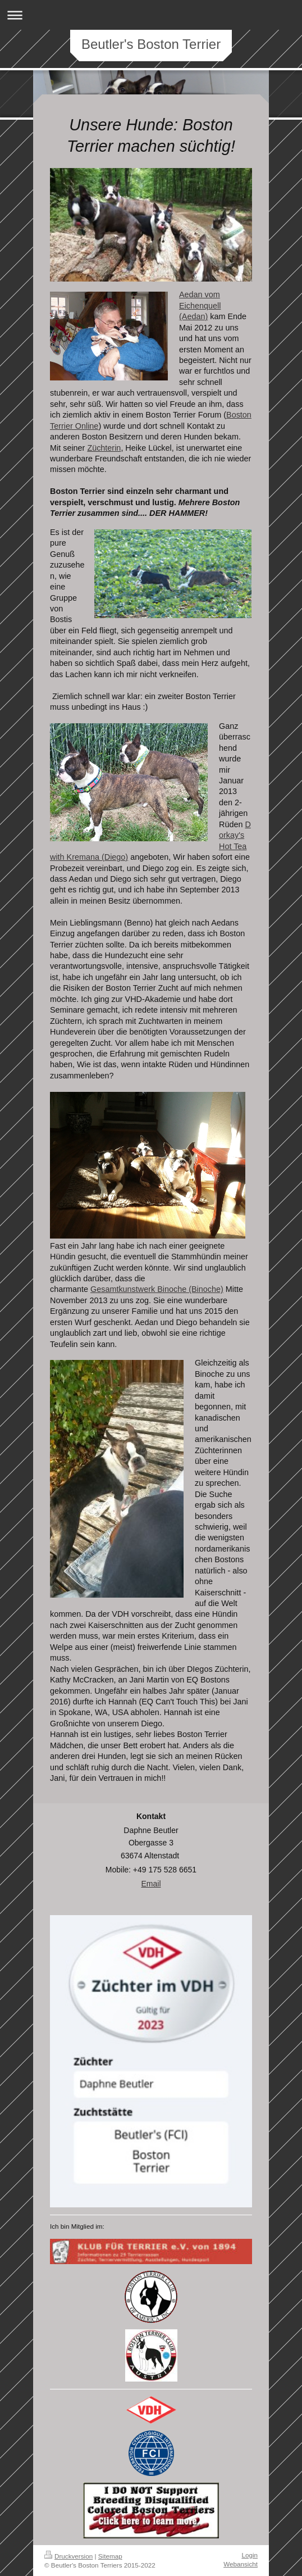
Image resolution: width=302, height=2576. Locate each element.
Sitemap (110, 2556)
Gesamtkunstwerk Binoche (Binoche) (156, 1289)
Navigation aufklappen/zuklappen (151, 15)
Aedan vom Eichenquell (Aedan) (200, 305)
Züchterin (104, 447)
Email (151, 1883)
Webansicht (240, 2564)
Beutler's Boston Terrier (151, 44)
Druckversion (68, 2556)
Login (249, 2555)
